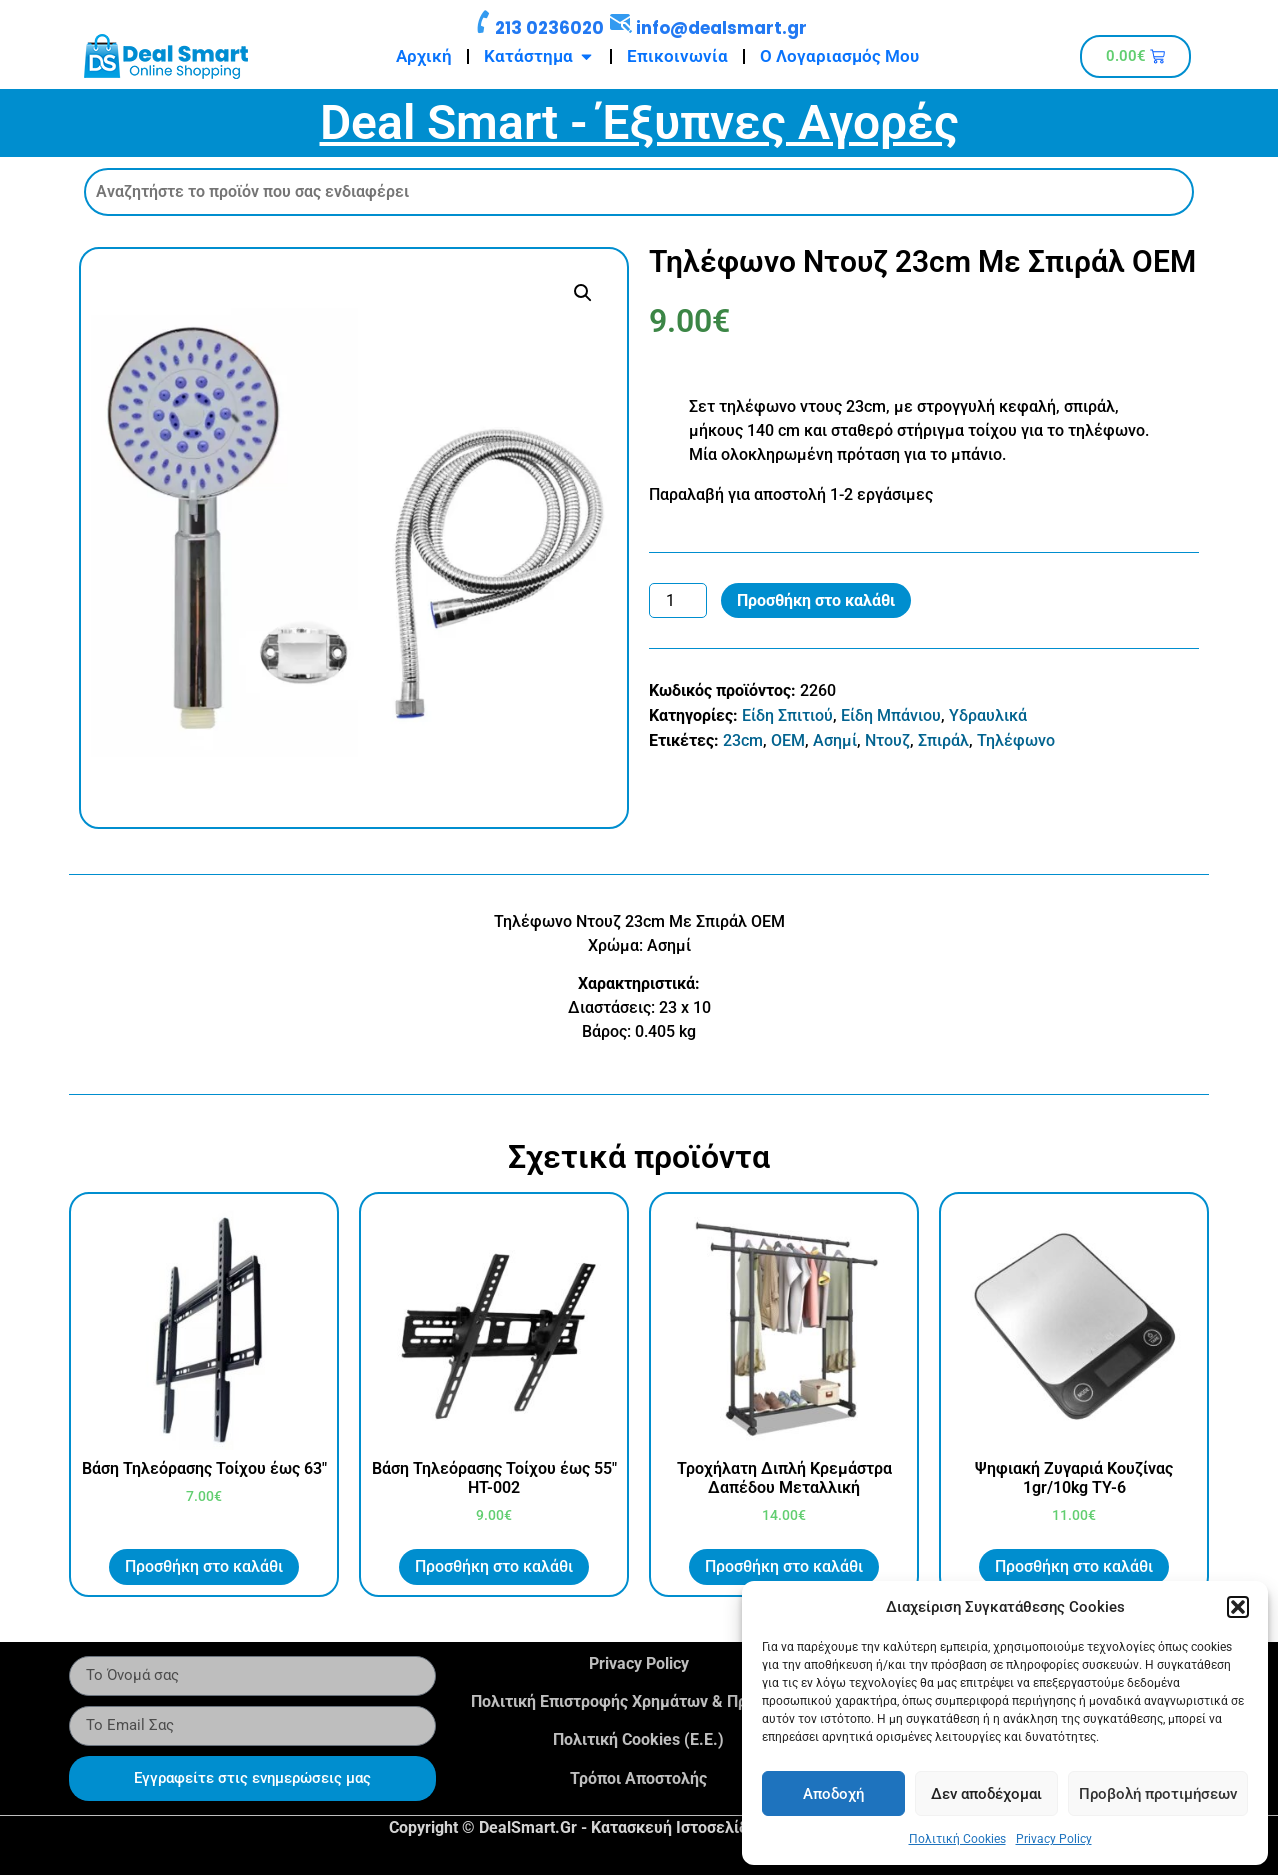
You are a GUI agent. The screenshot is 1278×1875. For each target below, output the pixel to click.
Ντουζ (887, 740)
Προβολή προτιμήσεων (1158, 1794)
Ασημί (835, 740)
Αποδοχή (833, 1794)
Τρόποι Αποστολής (638, 1778)
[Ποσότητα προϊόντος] (678, 601)
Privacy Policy (1054, 1839)
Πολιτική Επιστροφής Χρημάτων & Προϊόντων (639, 1701)
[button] (1238, 1607)
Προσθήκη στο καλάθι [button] (204, 1566)
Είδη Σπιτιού (787, 715)
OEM (788, 740)
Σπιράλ (943, 740)
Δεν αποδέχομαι (986, 1794)
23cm (743, 740)
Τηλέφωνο (1016, 740)
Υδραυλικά (988, 715)
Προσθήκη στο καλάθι (816, 600)
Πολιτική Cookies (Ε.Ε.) (638, 1739)
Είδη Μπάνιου (891, 715)
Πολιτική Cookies (957, 1839)
